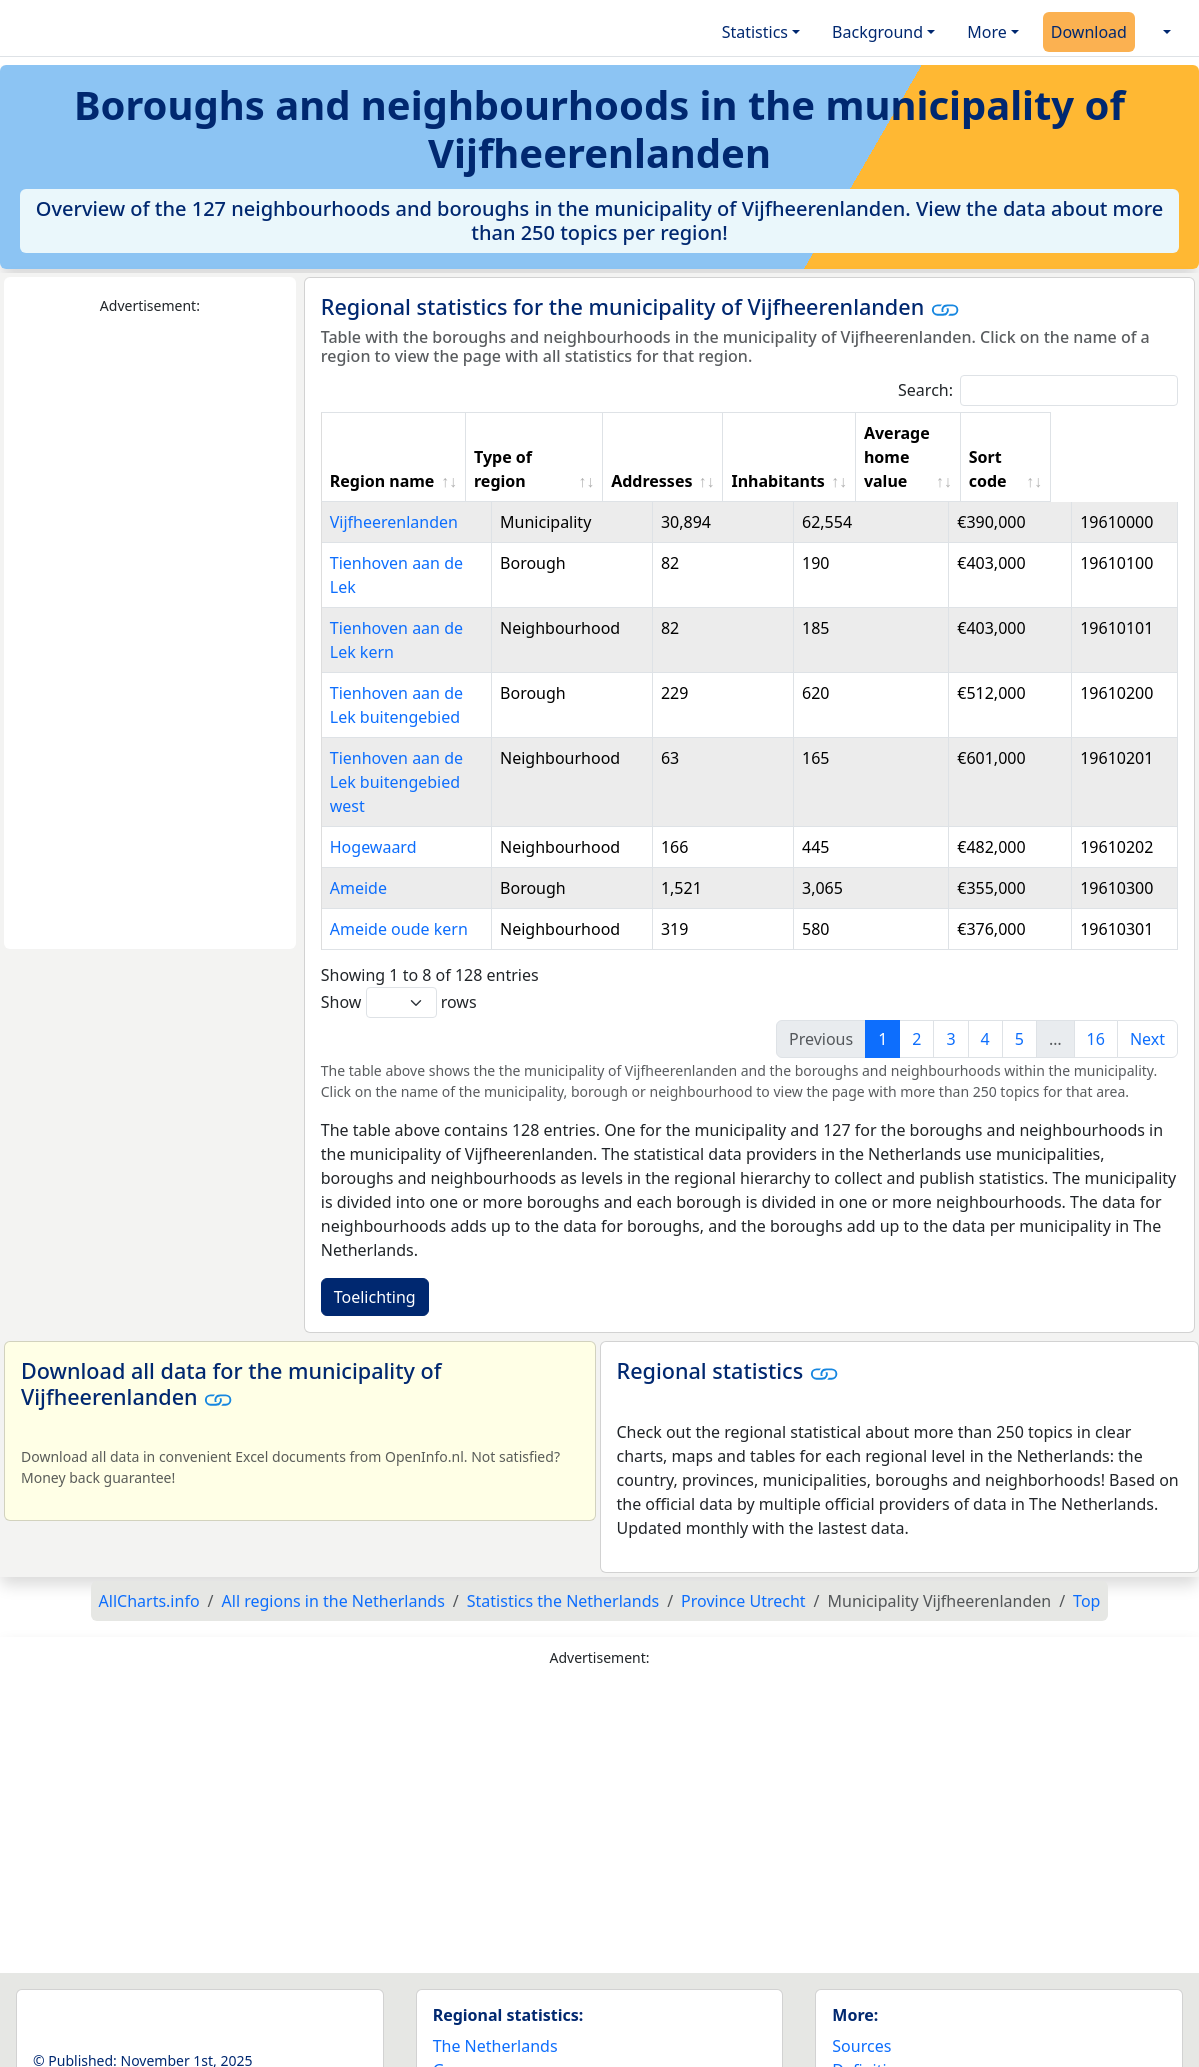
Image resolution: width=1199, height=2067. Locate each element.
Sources (861, 1974)
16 (1096, 967)
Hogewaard (373, 775)
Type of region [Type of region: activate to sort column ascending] (566, 445)
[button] (1165, 32)
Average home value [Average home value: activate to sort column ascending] (982, 445)
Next (1147, 967)
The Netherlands (495, 1974)
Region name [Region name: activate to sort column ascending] (382, 457)
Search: (1038, 390)
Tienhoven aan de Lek (411, 539)
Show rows (399, 930)
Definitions (873, 1998)
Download (1089, 32)
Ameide (358, 816)
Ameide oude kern (399, 857)
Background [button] (877, 32)
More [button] (987, 32)
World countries (492, 2022)
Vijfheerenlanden (394, 498)
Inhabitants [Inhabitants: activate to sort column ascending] (849, 457)
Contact (861, 2022)
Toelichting (375, 1225)
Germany (467, 1998)
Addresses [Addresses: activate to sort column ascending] (722, 457)
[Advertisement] (150, 633)
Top (1086, 1529)
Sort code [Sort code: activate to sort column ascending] (1103, 445)
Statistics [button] (755, 32)
